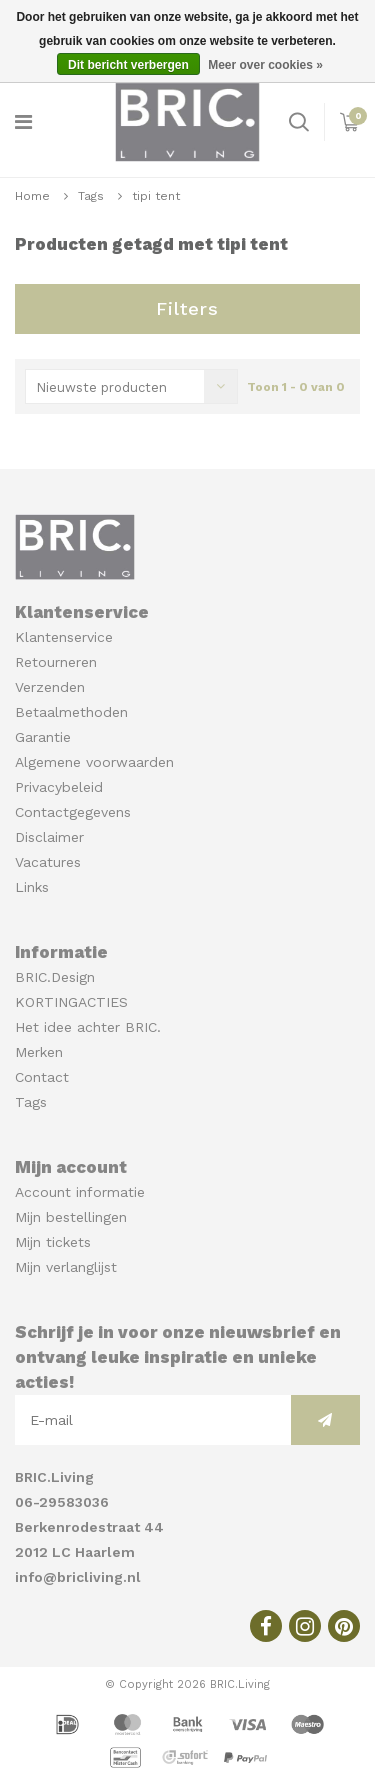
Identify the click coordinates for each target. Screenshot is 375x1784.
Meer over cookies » (265, 65)
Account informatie (80, 1192)
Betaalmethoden (71, 712)
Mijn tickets (53, 1242)
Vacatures (48, 862)
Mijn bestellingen (71, 1217)
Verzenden (50, 687)
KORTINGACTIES (71, 1002)
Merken (39, 1052)
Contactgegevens (73, 812)
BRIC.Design (55, 977)
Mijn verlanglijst (66, 1267)
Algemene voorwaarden (94, 762)
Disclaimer (49, 837)
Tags (91, 196)
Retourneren (56, 662)
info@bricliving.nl (78, 1577)
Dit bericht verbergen (128, 65)
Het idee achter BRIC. (88, 1027)
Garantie (43, 737)
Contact (42, 1077)
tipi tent (156, 196)
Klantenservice (64, 637)
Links (32, 887)
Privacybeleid (59, 787)
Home (32, 196)
